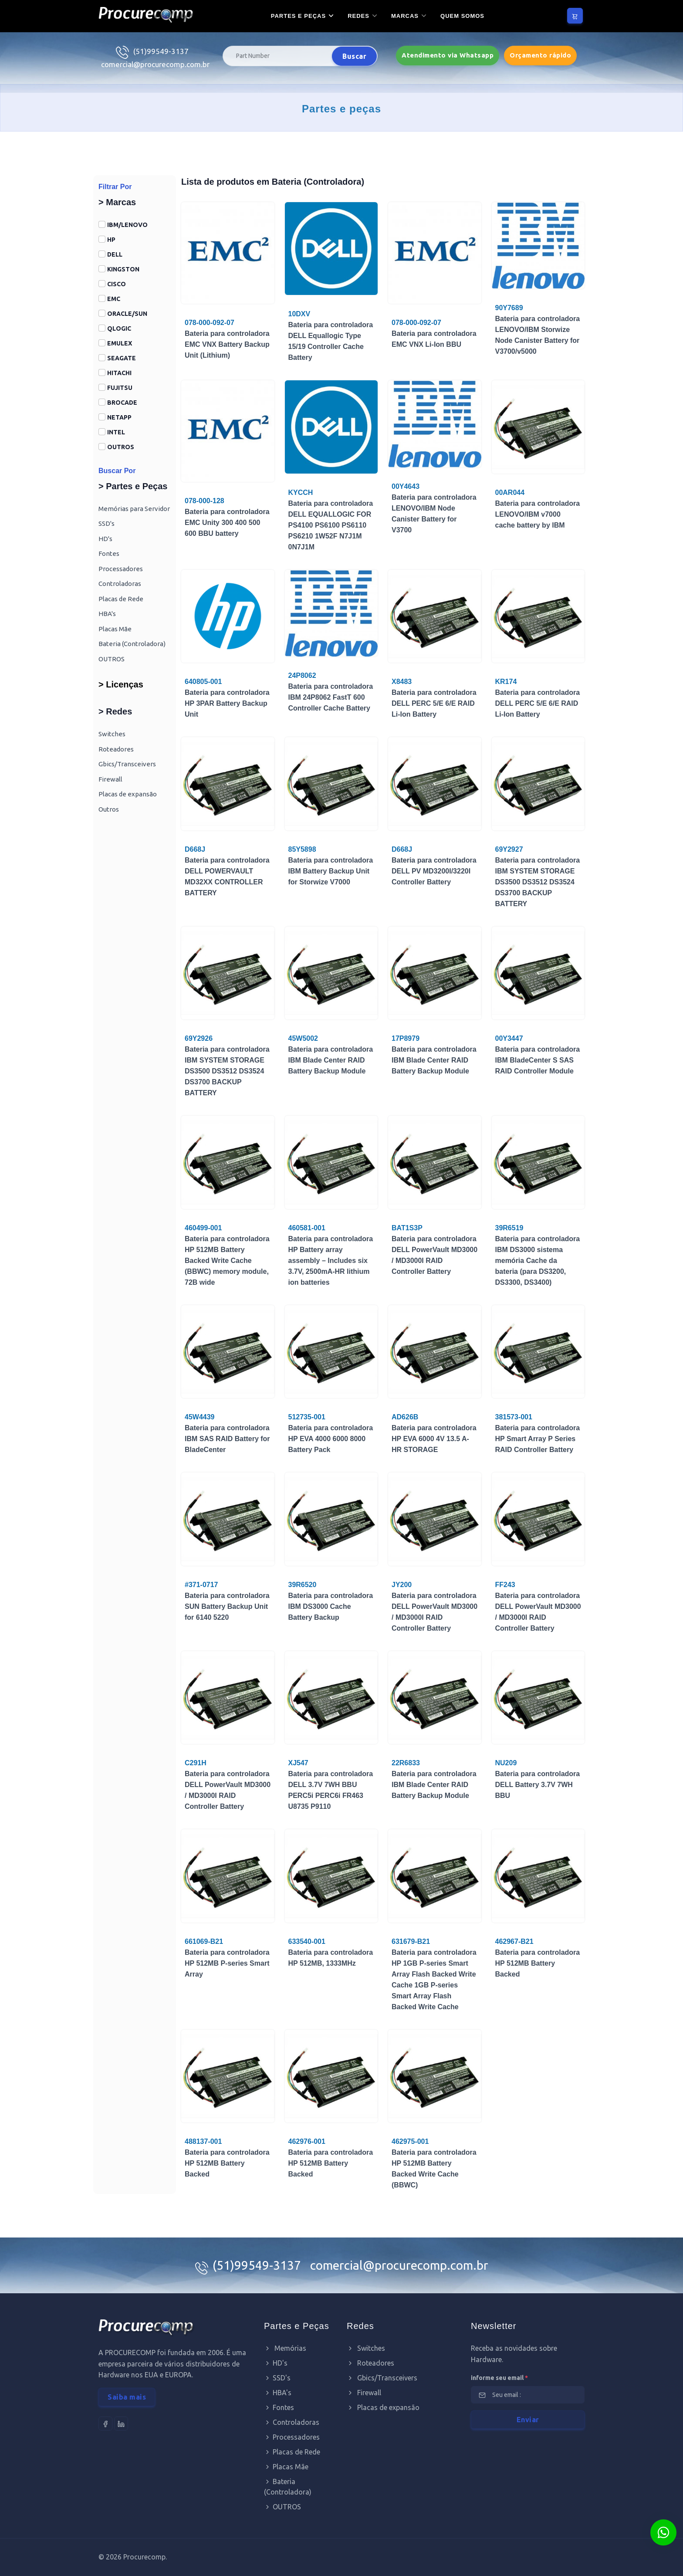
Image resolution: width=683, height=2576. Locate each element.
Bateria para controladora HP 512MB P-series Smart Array (227, 1963)
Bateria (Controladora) (132, 643)
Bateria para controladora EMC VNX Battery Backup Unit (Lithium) (227, 344)
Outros (108, 809)
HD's (105, 538)
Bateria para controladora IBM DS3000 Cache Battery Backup (330, 1606)
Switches (111, 734)
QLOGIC (119, 328)
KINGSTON (123, 269)
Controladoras (119, 583)
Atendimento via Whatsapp (448, 55)
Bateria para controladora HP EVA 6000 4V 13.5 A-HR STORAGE (434, 1438)
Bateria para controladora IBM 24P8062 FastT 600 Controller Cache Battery (330, 697)
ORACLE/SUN (127, 313)
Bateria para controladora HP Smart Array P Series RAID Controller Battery (537, 1438)
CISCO (116, 284)
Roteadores (116, 749)
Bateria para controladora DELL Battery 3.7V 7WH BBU (537, 1784)
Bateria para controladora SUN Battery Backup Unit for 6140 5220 (227, 1606)
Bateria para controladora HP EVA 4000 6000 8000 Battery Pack (330, 1438)
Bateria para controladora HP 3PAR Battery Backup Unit (227, 703)
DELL (114, 254)
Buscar (354, 56)
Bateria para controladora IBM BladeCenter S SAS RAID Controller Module (537, 1060)
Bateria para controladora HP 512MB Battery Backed (537, 1963)
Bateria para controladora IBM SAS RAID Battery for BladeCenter (227, 1438)
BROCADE (122, 402)
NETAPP (119, 417)
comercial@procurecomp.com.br (155, 64)
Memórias (285, 2348)
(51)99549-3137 (161, 51)
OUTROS (120, 446)
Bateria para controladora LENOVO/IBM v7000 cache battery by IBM (537, 514)
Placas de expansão (127, 794)
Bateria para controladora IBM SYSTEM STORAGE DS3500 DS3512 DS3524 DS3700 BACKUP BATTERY (537, 881)
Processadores (120, 568)
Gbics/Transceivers (127, 764)
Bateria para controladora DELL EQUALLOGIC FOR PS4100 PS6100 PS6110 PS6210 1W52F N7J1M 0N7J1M (330, 525)
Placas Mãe (115, 629)
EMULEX (119, 343)
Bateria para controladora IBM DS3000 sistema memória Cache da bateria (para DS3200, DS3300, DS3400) (537, 1260)
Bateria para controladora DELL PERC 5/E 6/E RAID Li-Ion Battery (434, 703)
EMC (113, 298)
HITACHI (119, 372)
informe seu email (499, 2377)
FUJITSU (119, 387)
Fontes (108, 553)
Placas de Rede (120, 599)
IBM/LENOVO (127, 224)
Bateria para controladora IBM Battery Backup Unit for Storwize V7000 (330, 871)
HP (111, 239)
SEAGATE (121, 358)
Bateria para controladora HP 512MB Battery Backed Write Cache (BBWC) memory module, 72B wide (227, 1260)
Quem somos (462, 16)
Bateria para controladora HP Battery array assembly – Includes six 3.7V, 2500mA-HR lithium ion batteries (330, 1260)
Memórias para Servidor (134, 508)
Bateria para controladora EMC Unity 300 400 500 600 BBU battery (227, 522)
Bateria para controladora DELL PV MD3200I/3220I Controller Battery (434, 871)
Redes (358, 16)
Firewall (110, 779)
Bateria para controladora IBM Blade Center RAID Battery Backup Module (330, 1060)
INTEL (116, 432)
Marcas (405, 16)
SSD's (106, 523)
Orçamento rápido (540, 55)
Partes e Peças (298, 16)
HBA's (107, 613)
